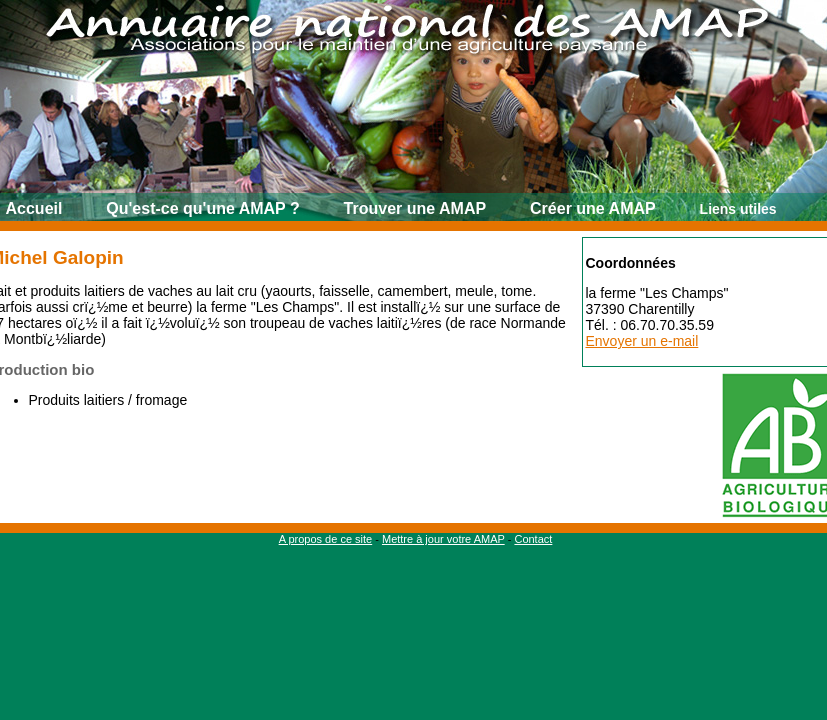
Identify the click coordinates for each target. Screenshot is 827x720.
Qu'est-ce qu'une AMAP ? (202, 208)
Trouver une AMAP (415, 208)
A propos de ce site (326, 539)
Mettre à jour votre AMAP (443, 539)
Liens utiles (738, 209)
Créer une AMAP (593, 208)
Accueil (34, 208)
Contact (533, 539)
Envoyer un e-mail (642, 341)
